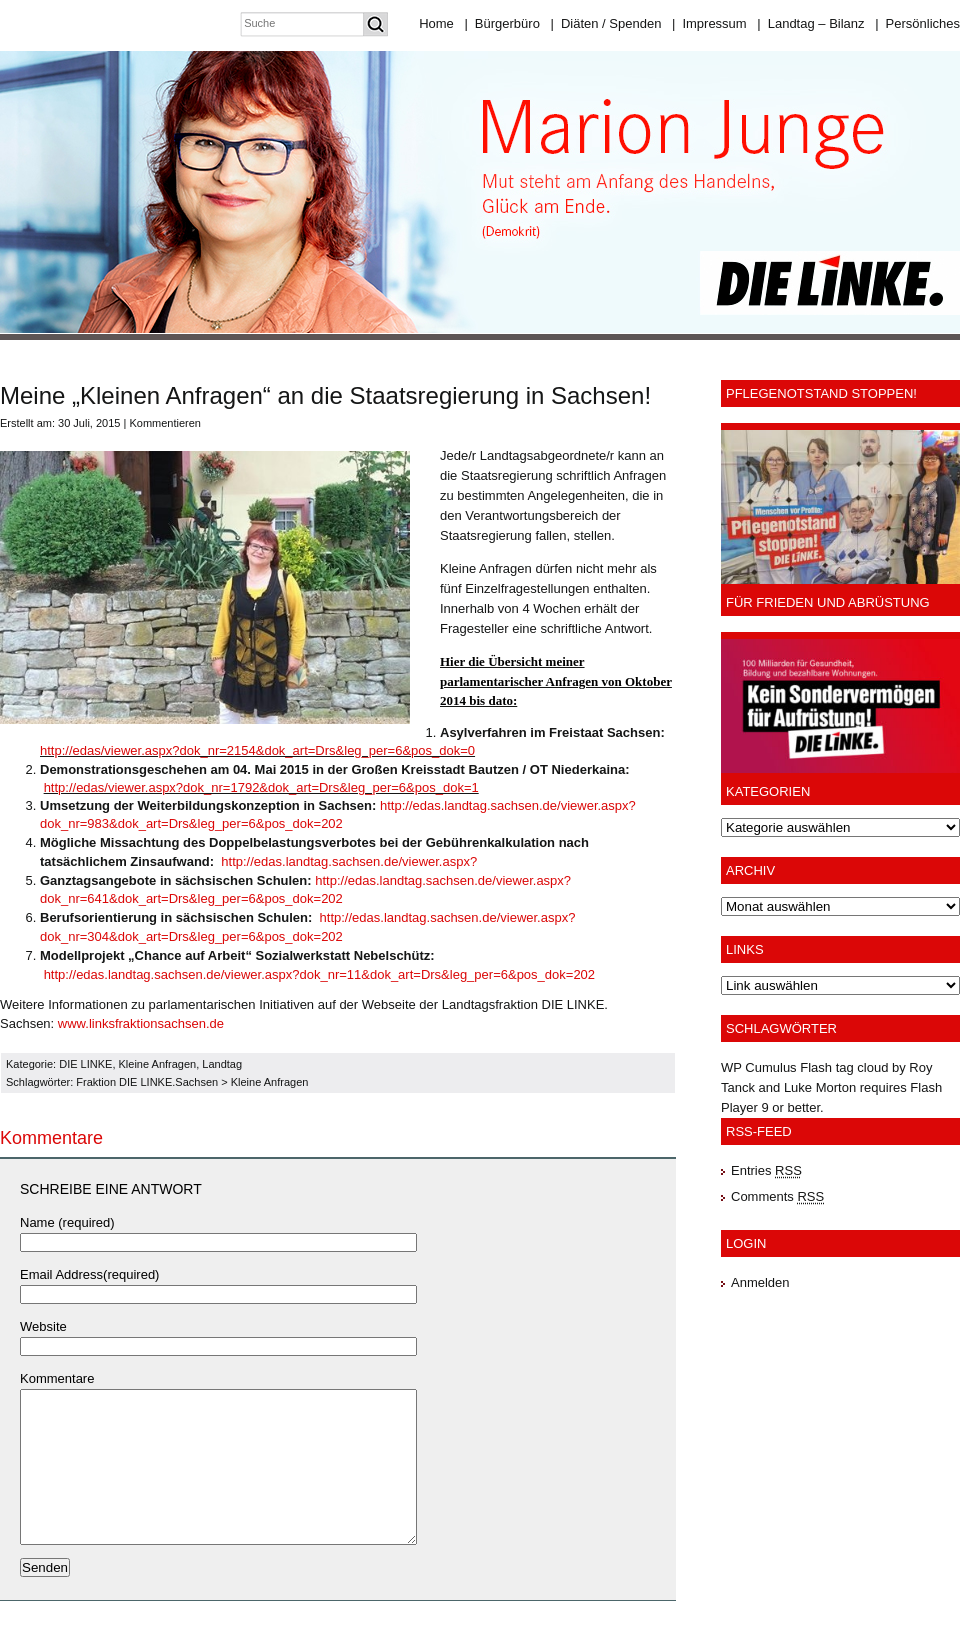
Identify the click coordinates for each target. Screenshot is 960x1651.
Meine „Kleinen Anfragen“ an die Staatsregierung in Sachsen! (325, 395)
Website (43, 1326)
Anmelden (760, 1282)
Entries (766, 1170)
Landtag (222, 1064)
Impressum (709, 23)
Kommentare (57, 1378)
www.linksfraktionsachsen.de (141, 1023)
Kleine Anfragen (158, 1064)
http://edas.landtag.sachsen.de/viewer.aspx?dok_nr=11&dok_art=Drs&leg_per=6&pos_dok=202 (319, 974)
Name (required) (67, 1222)
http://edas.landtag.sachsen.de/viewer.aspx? (349, 861)
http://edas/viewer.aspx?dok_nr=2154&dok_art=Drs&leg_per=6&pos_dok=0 (257, 750)
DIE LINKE (85, 1064)
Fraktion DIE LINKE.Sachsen (147, 1082)
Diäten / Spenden (606, 23)
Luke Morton (820, 1087)
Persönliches (917, 23)
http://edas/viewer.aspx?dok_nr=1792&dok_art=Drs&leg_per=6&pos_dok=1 (261, 787)
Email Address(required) (89, 1274)
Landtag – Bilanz (810, 23)
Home (436, 23)
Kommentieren (165, 423)
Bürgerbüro (501, 23)
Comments (777, 1196)
